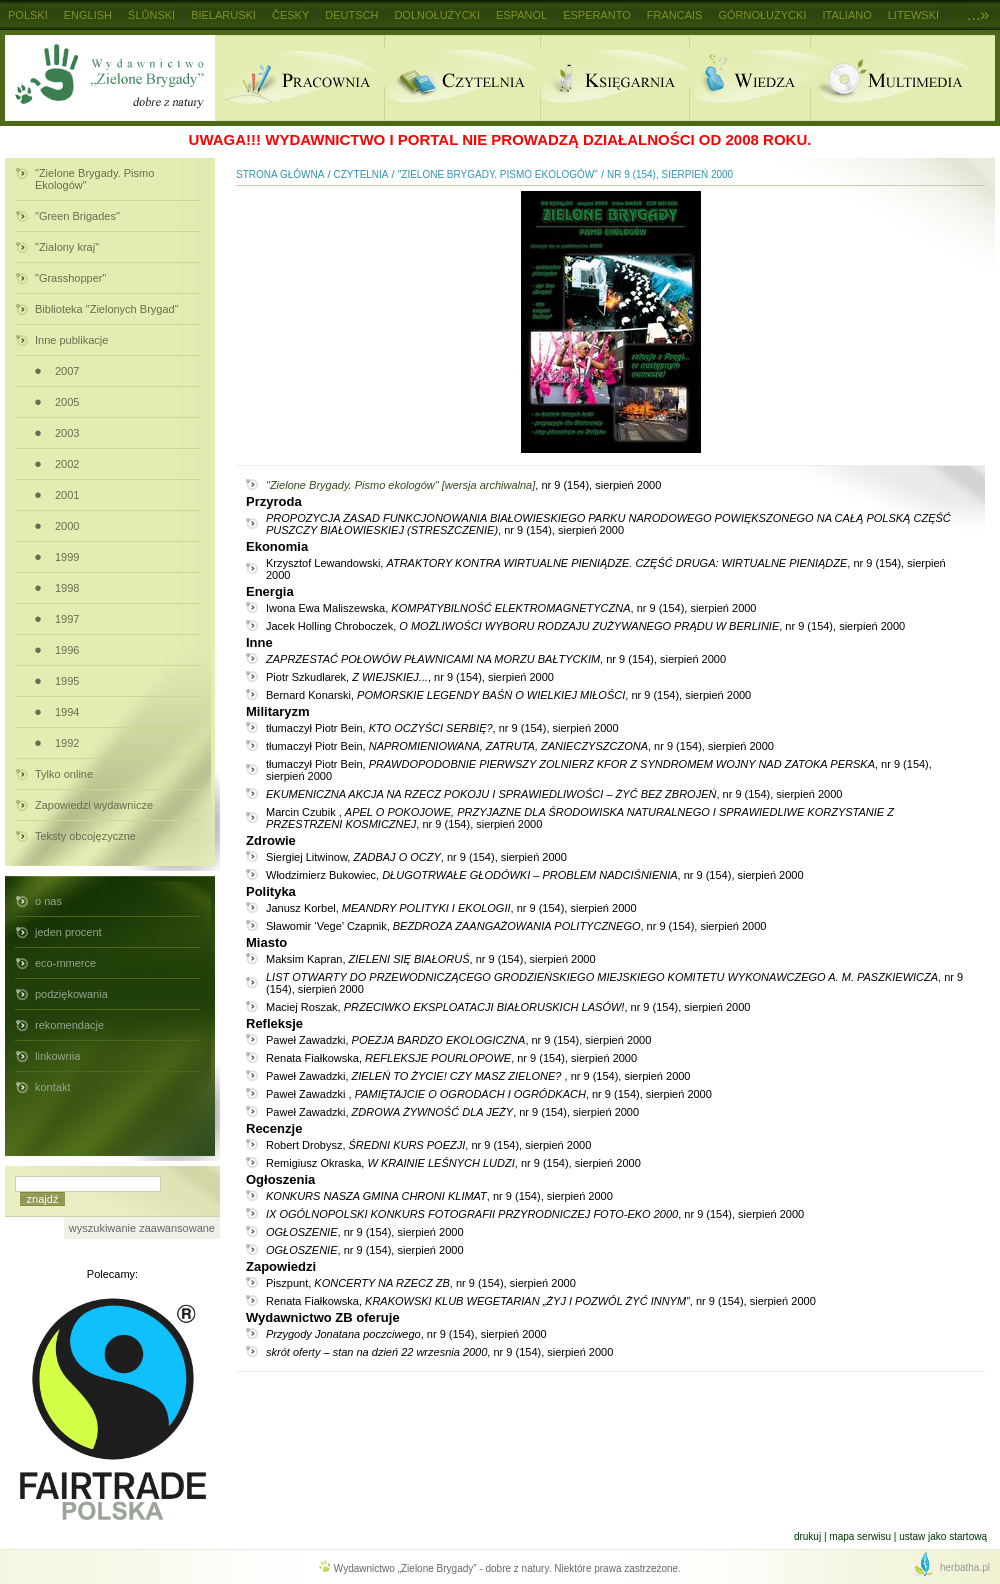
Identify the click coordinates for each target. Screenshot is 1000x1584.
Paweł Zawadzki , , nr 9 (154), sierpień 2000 (489, 1094)
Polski (28, 15)
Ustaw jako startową (943, 1536)
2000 (67, 526)
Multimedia (902, 78)
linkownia (57, 1056)
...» (978, 14)
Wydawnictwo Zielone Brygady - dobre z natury (110, 78)
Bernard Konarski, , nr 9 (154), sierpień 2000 (508, 695)
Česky (290, 15)
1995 (67, 681)
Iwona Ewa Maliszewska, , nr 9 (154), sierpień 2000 (511, 608)
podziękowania (71, 994)
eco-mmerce (65, 963)
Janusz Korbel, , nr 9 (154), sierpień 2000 (451, 908)
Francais (675, 15)
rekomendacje (69, 1025)
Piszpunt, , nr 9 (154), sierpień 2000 (421, 1283)
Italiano (846, 15)
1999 (67, 557)
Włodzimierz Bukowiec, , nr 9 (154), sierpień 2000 (535, 875)
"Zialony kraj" (67, 247)
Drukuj (807, 1536)
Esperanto (597, 15)
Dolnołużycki (437, 15)
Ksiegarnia (614, 78)
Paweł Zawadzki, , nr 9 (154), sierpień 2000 (458, 1040)
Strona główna (280, 174)
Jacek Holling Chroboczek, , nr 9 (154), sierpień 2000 (585, 626)
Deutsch (351, 15)
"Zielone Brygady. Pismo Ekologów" (94, 179)
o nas (48, 901)
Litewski (913, 15)
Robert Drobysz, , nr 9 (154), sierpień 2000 (428, 1145)
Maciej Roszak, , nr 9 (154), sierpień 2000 (508, 1007)
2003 (67, 433)
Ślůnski (151, 15)
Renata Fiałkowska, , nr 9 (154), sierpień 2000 (451, 1058)
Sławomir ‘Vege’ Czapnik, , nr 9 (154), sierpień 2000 (516, 926)
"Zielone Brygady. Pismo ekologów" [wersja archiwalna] (400, 485)
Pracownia (299, 78)
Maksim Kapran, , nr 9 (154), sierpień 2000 (431, 959)
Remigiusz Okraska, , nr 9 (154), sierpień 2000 (453, 1163)
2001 (67, 495)
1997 (67, 619)
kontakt (52, 1087)
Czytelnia (462, 78)
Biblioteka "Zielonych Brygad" (107, 309)
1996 (67, 650)
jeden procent (68, 932)
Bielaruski (223, 15)
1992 (67, 743)
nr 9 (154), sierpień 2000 (670, 174)
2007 (67, 371)
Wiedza (749, 78)
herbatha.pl (965, 1567)
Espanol (521, 15)
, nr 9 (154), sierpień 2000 (608, 524)
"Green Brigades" (77, 216)
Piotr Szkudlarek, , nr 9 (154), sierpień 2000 (410, 677)
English (88, 15)
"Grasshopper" (70, 278)
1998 (67, 588)
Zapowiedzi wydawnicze (94, 805)
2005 (67, 402)
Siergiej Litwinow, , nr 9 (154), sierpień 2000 (416, 857)
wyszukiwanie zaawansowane (142, 1228)
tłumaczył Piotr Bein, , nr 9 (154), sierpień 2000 (442, 728)
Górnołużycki (762, 15)
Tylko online (64, 774)
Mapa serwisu (860, 1536)
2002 (67, 464)
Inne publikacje (71, 340)
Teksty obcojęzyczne (85, 836)
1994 (67, 712)
